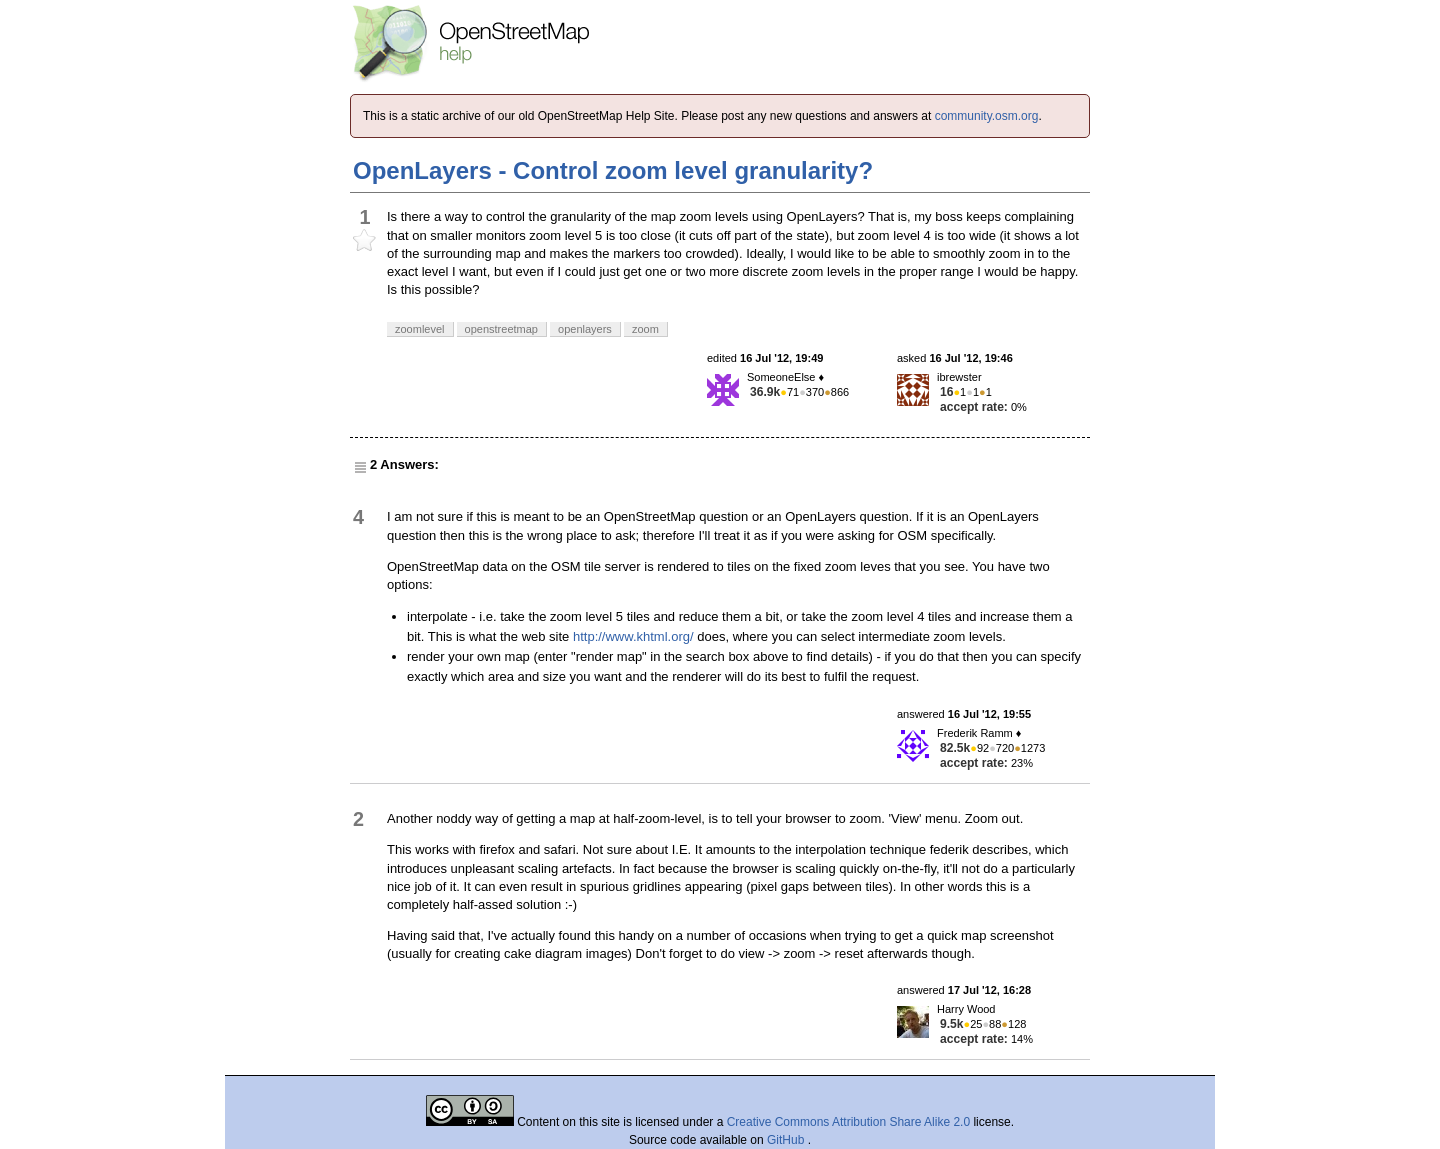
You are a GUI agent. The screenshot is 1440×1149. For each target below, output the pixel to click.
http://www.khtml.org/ (633, 636)
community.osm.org (987, 116)
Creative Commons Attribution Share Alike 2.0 (848, 1122)
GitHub (787, 1140)
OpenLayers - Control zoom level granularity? (613, 170)
